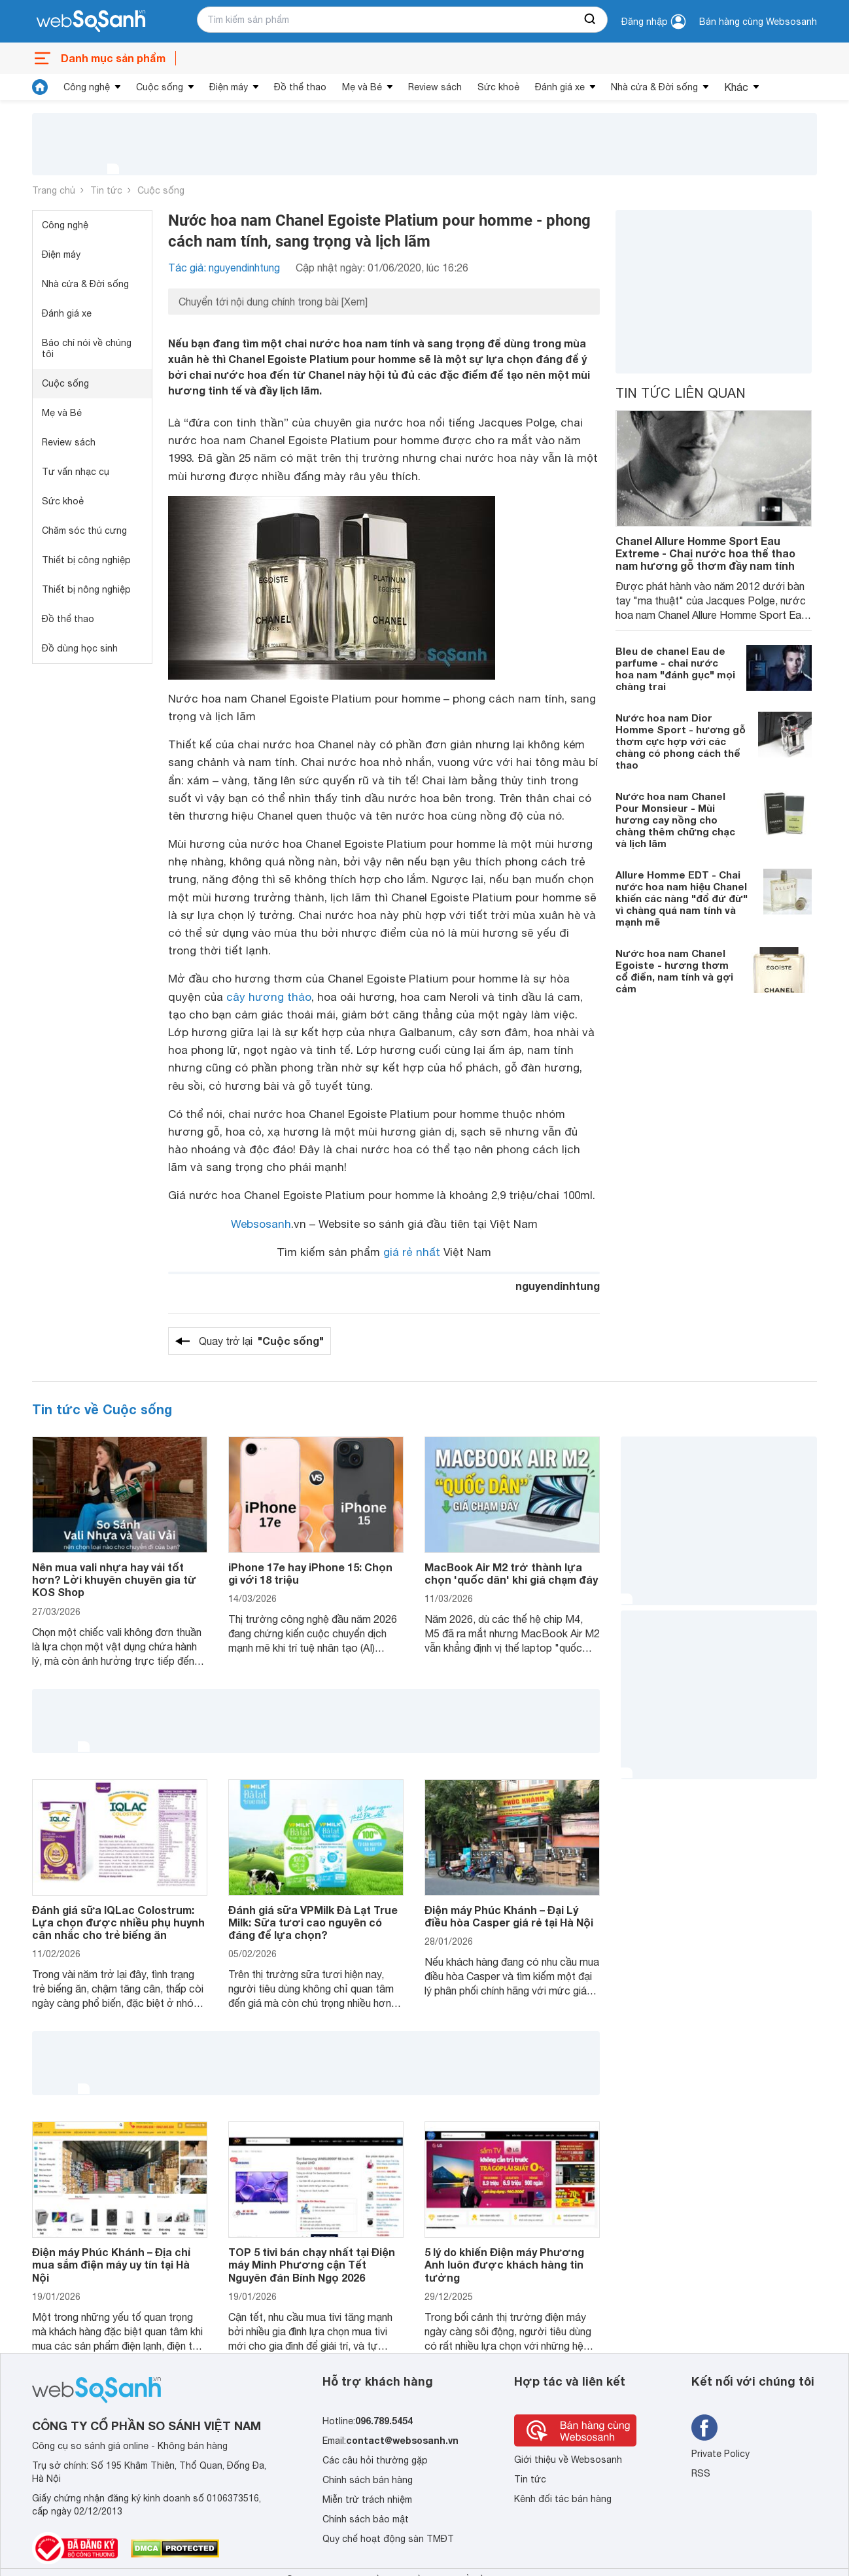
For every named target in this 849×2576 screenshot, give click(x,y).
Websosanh (261, 1223)
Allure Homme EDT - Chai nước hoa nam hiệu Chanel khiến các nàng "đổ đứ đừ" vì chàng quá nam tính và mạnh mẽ (681, 898)
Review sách (435, 87)
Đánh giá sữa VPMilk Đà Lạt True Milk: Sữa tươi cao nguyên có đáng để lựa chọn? (313, 1922)
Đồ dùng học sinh (80, 648)
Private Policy (720, 2453)
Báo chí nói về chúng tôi (86, 348)
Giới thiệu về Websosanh (568, 2459)
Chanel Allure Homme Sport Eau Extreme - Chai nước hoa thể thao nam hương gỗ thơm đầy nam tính (705, 553)
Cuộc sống (159, 87)
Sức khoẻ (498, 87)
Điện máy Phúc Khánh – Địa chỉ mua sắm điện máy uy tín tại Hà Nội (111, 2264)
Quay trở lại (261, 1341)
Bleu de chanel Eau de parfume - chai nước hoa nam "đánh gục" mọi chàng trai (675, 668)
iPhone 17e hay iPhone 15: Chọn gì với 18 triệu (310, 1573)
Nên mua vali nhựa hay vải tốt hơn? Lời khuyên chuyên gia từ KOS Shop (114, 1579)
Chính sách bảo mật (365, 2519)
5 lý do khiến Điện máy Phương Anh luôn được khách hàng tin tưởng (504, 2264)
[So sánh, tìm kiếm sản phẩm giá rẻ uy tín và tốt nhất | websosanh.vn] (91, 21)
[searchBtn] (590, 19)
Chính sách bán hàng (367, 2480)
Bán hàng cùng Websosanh (758, 21)
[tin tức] (40, 87)
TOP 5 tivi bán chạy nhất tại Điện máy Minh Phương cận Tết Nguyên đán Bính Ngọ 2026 (311, 2264)
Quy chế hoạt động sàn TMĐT (388, 2538)
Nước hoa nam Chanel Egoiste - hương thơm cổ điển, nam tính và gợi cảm (674, 970)
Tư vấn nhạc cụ (75, 471)
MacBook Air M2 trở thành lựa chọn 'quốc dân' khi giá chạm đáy (511, 1573)
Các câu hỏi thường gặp (375, 2460)
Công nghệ (86, 87)
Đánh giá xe (560, 87)
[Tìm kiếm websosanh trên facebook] (704, 2427)
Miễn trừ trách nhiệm (367, 2499)
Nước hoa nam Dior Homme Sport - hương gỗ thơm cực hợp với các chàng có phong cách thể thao (680, 741)
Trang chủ (53, 190)
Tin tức (106, 190)
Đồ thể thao (300, 87)
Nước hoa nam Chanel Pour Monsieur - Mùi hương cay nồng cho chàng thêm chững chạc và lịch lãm (675, 819)
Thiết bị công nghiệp (86, 560)
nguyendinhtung (557, 1285)
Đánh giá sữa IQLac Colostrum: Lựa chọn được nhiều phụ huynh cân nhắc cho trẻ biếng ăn (118, 1922)
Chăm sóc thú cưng (84, 530)
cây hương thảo (268, 996)
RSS (700, 2473)
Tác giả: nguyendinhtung (224, 267)
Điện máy (228, 87)
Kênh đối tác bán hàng (563, 2499)
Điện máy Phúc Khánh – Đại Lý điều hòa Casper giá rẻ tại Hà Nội (508, 1916)
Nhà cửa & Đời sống (654, 87)
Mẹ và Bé (362, 87)
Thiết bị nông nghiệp (86, 589)
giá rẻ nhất (411, 1252)
